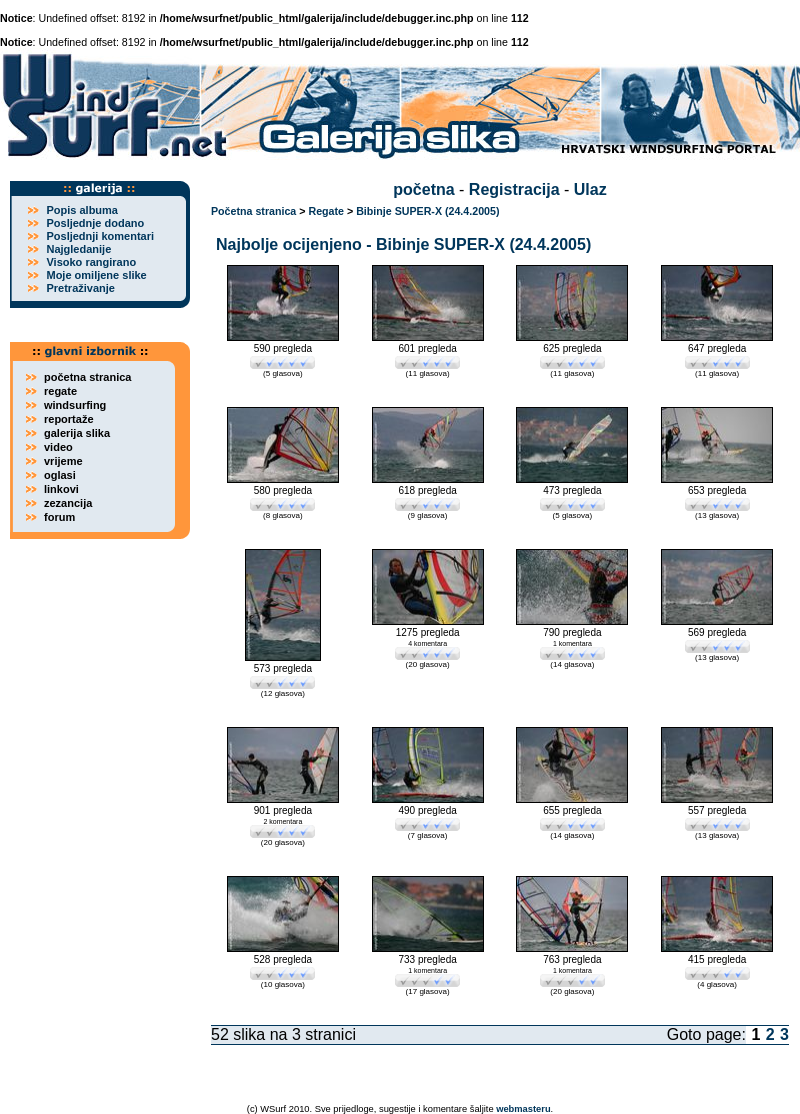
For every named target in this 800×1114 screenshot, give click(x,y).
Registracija (514, 189)
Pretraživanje (80, 288)
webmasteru (523, 1109)
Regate (326, 211)
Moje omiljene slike (96, 275)
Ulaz (590, 189)
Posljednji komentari (100, 236)
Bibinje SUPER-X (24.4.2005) (427, 211)
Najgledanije (78, 249)
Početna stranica (253, 211)
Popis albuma (82, 210)
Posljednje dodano (95, 223)
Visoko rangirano (91, 262)
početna (423, 189)
